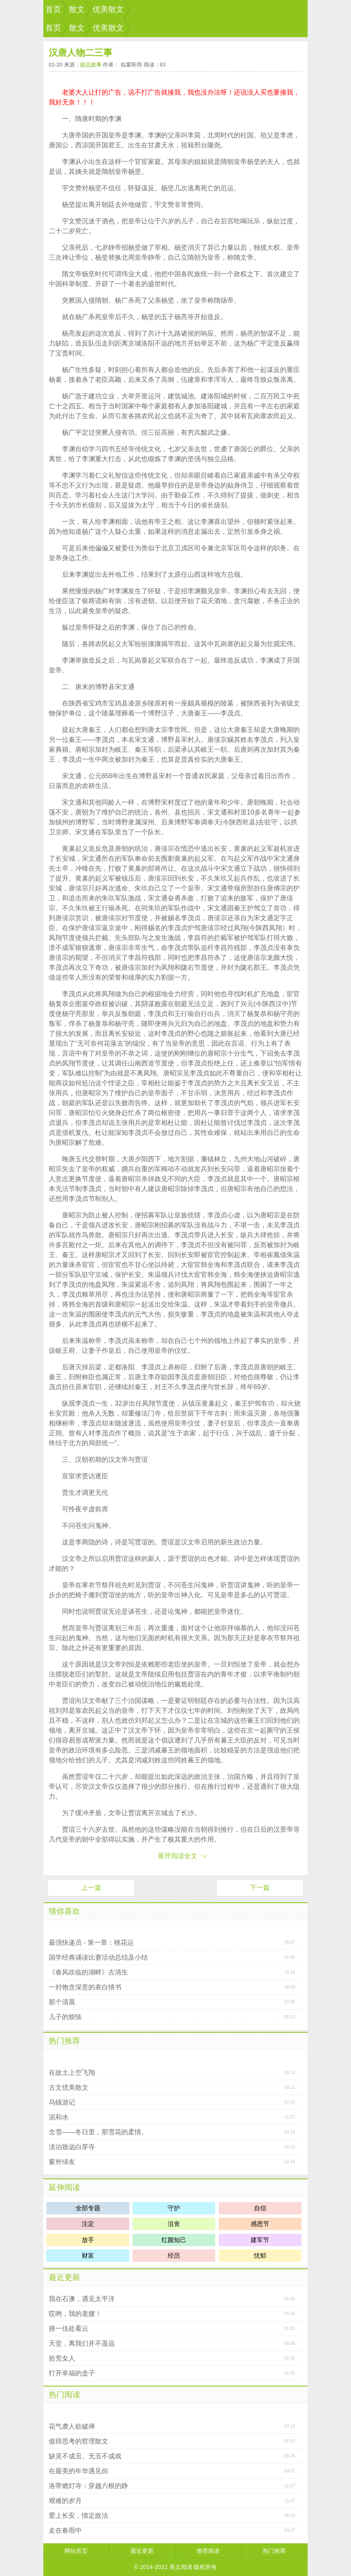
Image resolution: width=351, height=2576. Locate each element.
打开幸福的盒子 (72, 2373)
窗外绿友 (62, 2161)
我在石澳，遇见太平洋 (82, 2298)
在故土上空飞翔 (72, 2072)
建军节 (260, 2239)
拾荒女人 (62, 2358)
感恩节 (260, 2223)
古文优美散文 (68, 2087)
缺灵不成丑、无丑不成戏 (85, 2456)
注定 (88, 2223)
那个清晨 (62, 2001)
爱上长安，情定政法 (78, 2515)
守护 (174, 2207)
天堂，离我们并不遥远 (82, 2343)
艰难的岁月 (65, 2500)
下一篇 (260, 1887)
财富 (88, 2255)
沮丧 (174, 2223)
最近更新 (64, 2277)
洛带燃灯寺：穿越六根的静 (88, 2485)
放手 (88, 2239)
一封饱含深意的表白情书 (85, 1987)
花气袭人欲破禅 (72, 2426)
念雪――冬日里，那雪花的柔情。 (98, 2132)
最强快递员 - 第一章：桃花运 (91, 1942)
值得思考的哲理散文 (78, 2441)
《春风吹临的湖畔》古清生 (88, 1972)
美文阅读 (180, 2567)
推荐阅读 (208, 2551)
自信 (260, 2207)
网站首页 (76, 2551)
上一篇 (91, 1887)
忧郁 (260, 2255)
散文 (77, 9)
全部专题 (88, 2207)
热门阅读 (64, 2394)
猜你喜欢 (64, 1911)
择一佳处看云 (68, 2328)
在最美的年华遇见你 (78, 2470)
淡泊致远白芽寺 (72, 2146)
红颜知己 (173, 2239)
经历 (174, 2255)
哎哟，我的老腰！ (75, 2313)
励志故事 (91, 65)
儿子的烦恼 (65, 2016)
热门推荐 (64, 2040)
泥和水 (59, 2117)
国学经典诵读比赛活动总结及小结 (98, 1957)
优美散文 (108, 9)
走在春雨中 (65, 2530)
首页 (53, 9)
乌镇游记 (62, 2102)
